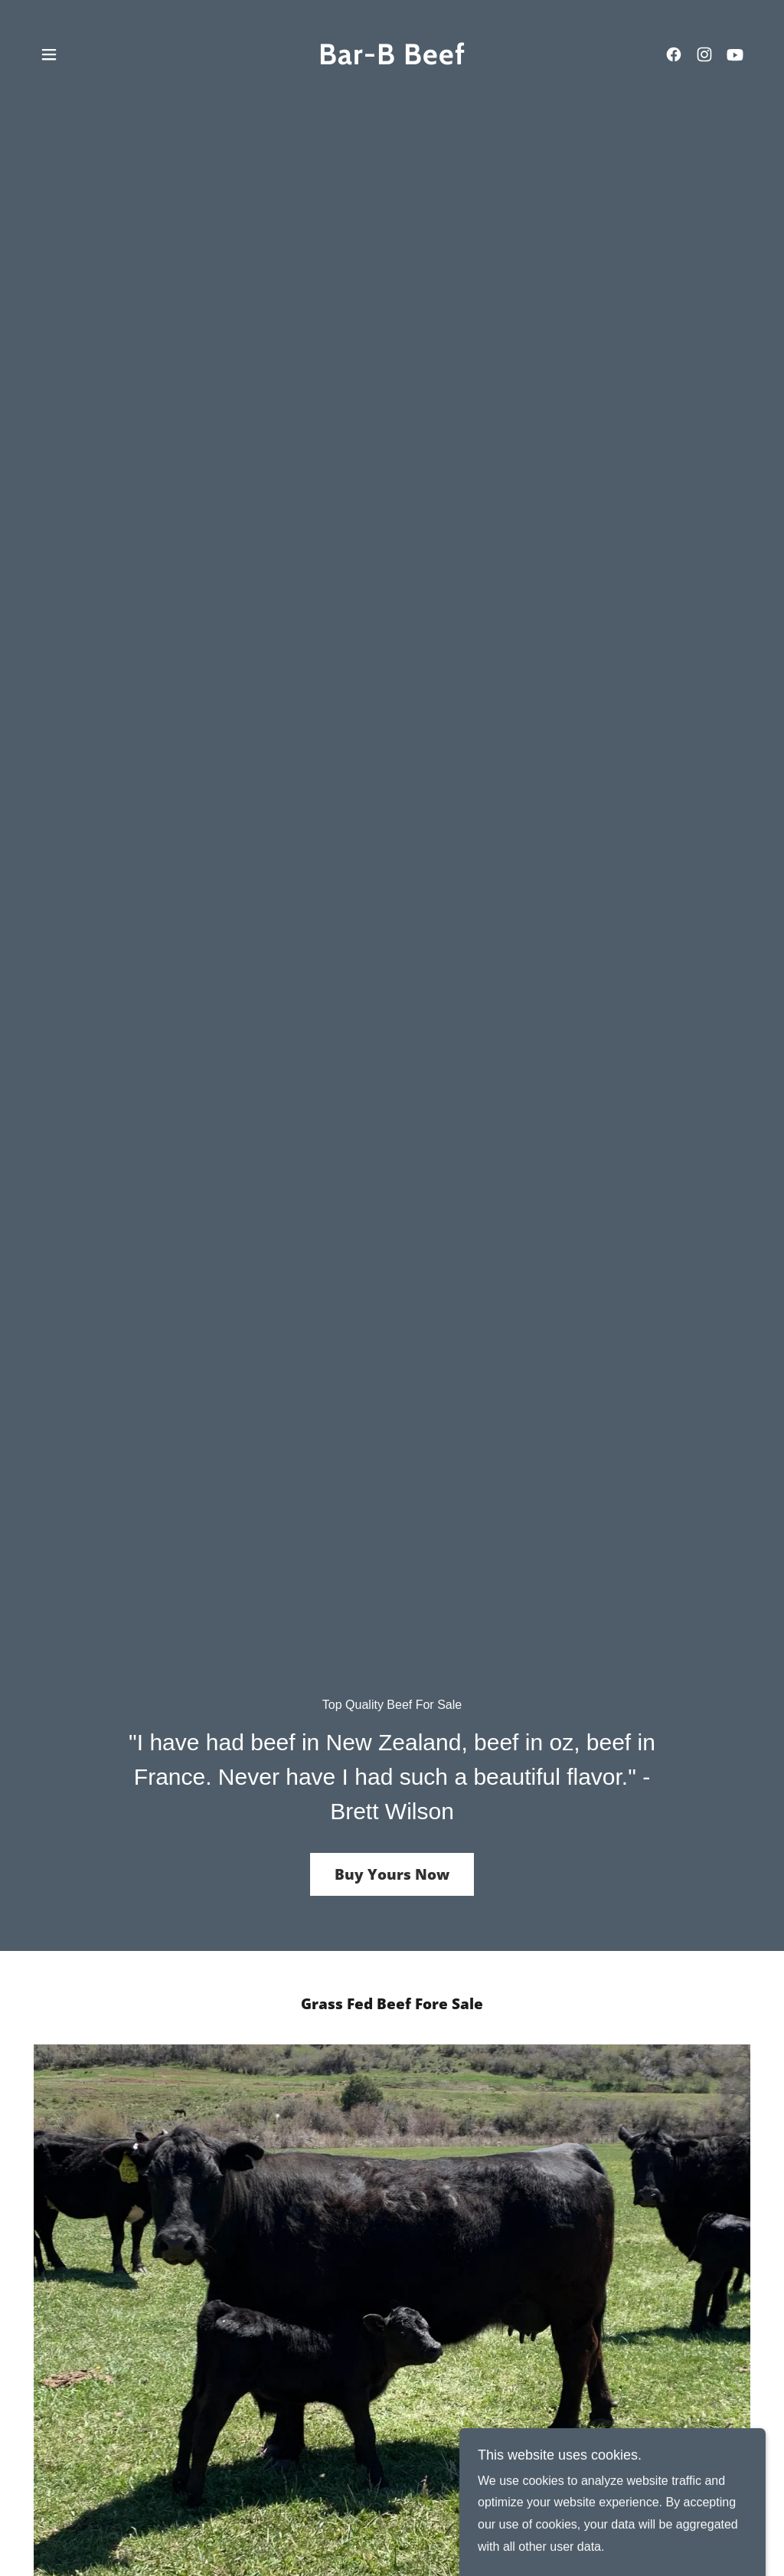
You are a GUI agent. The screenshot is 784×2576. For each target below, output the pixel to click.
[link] (392, 60)
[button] (49, 54)
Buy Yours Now (392, 1874)
